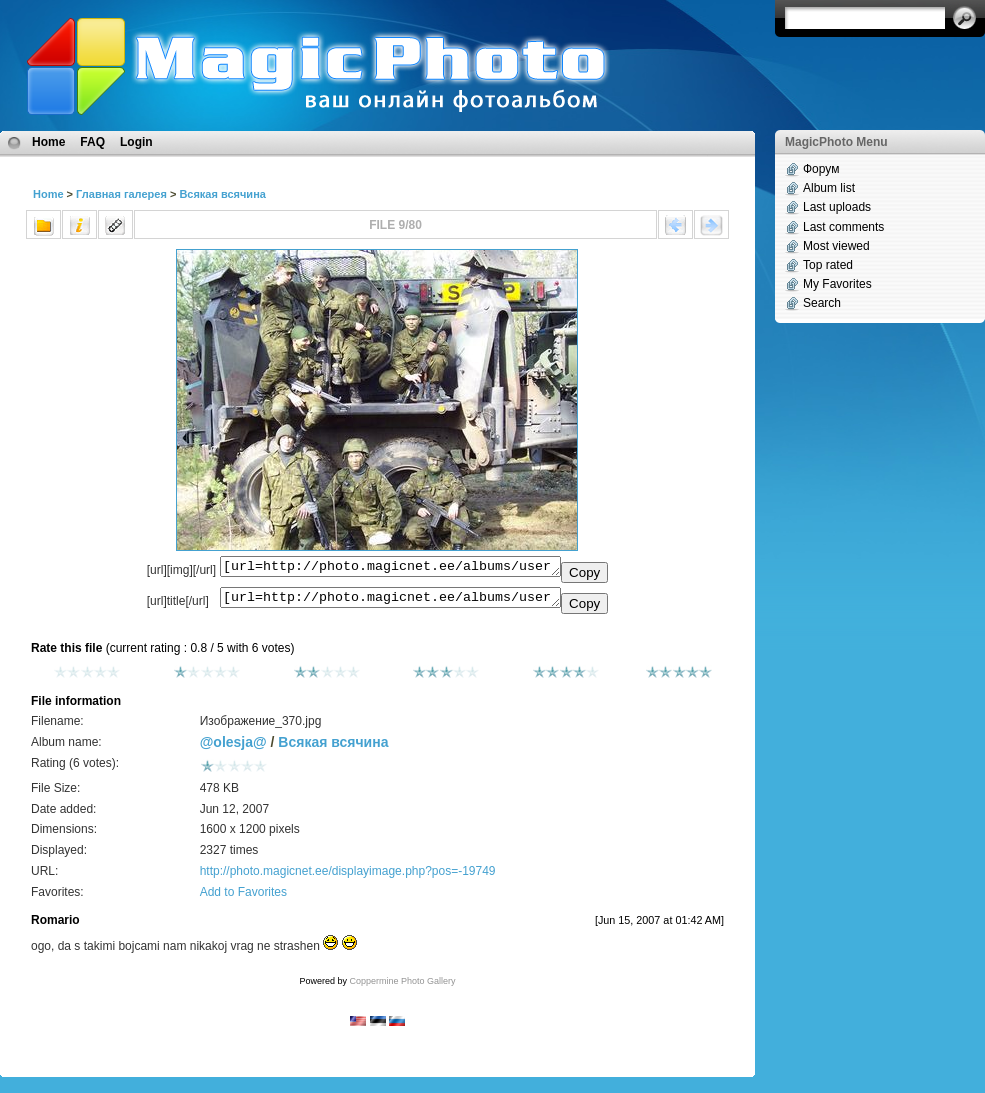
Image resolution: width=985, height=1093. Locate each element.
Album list (829, 188)
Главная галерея (121, 194)
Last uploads (837, 207)
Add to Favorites (243, 898)
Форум (821, 169)
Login (136, 142)
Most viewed (836, 246)
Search (822, 303)
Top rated (828, 265)
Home (48, 142)
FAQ (92, 142)
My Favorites (837, 284)
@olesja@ (233, 748)
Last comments (843, 227)
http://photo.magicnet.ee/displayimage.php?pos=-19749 (348, 877)
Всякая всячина (222, 194)
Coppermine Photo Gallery (402, 987)
